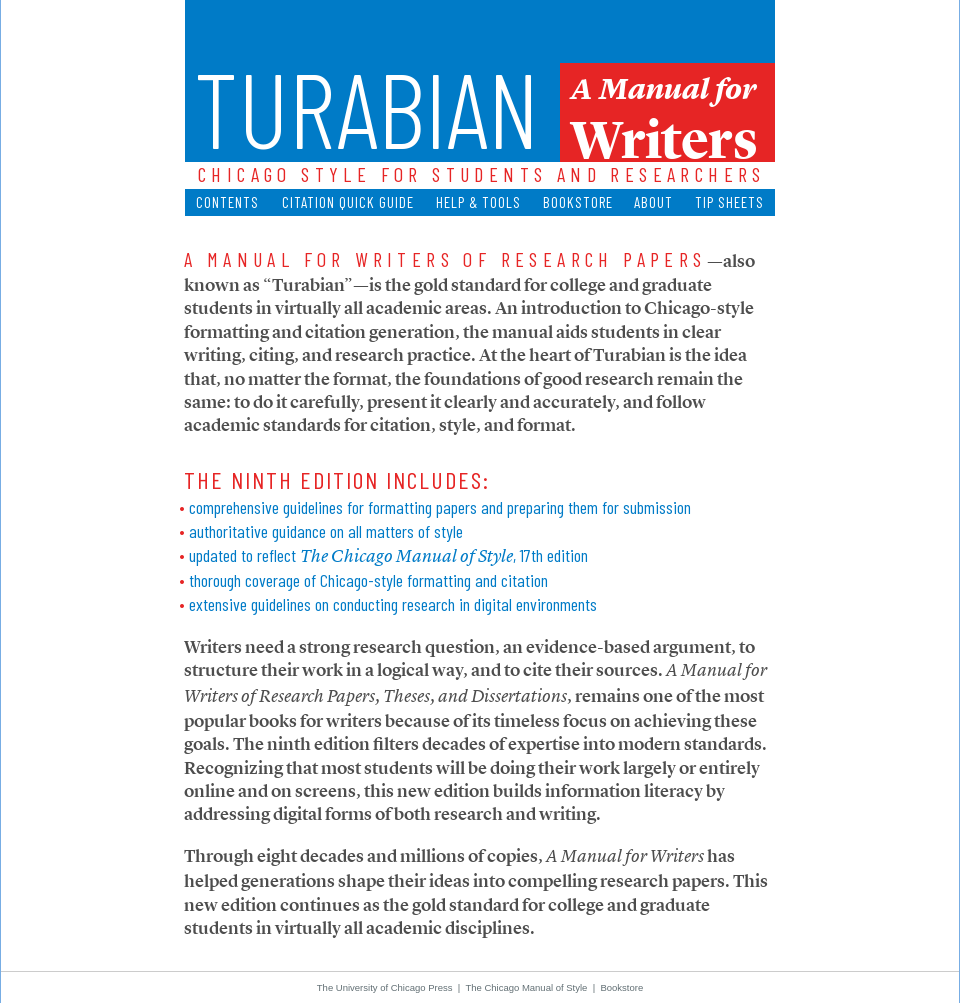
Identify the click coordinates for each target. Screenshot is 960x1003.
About (653, 202)
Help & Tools (478, 202)
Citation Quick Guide (348, 202)
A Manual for (663, 89)
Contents (227, 202)
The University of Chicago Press (385, 987)
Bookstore (578, 202)
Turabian (366, 106)
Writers (664, 135)
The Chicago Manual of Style (526, 987)
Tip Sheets (729, 202)
